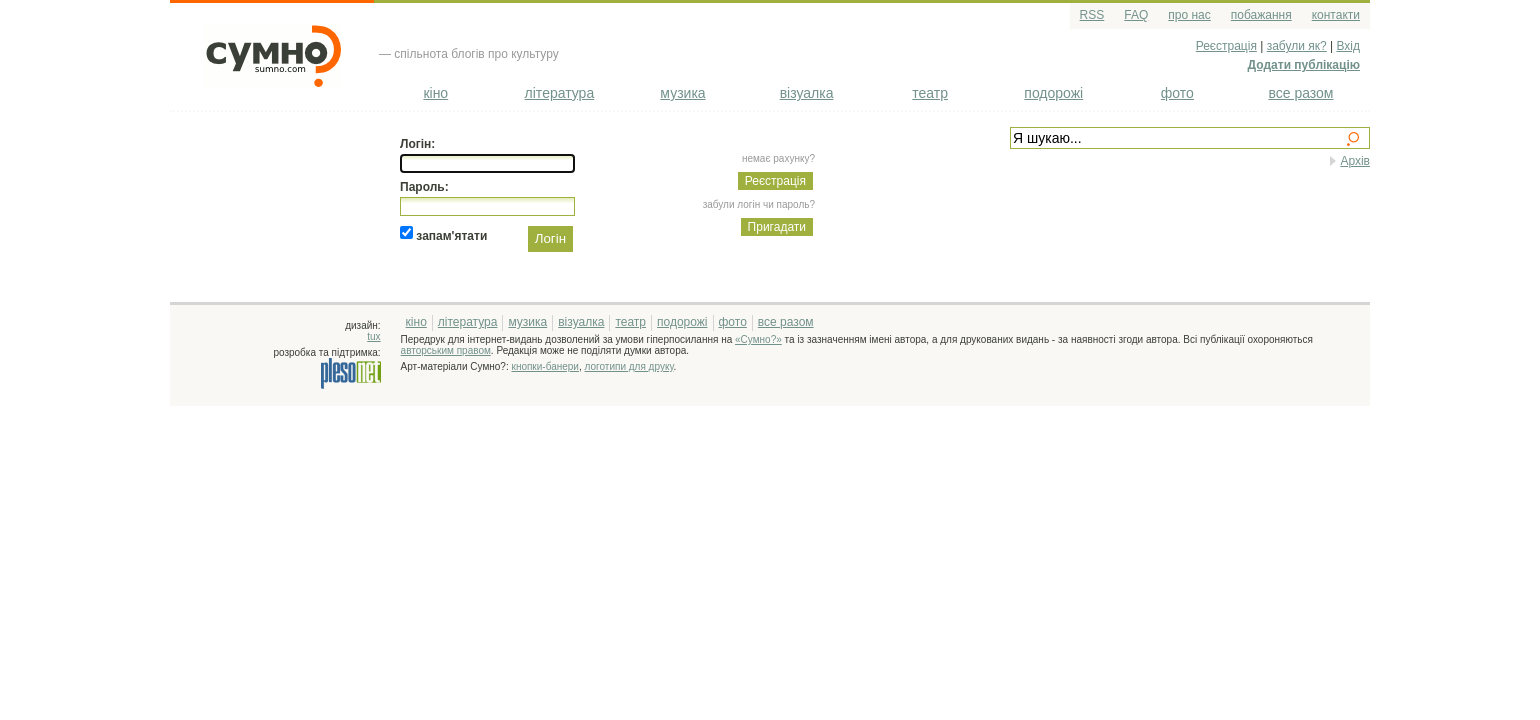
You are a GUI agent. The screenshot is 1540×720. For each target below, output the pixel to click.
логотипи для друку (629, 366)
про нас (1189, 15)
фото (1177, 93)
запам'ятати (451, 235)
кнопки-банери (545, 366)
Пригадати (777, 227)
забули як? (1297, 46)
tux (373, 336)
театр (930, 93)
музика (682, 93)
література (560, 93)
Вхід (1348, 46)
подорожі (1053, 93)
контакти (1336, 15)
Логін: (417, 144)
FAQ (1136, 15)
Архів (1355, 161)
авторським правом (446, 350)
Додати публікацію (1304, 65)
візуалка (807, 93)
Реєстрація (1226, 46)
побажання (1261, 15)
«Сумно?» (758, 339)
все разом (1300, 93)
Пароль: (424, 187)
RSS (1092, 15)
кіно (435, 93)
